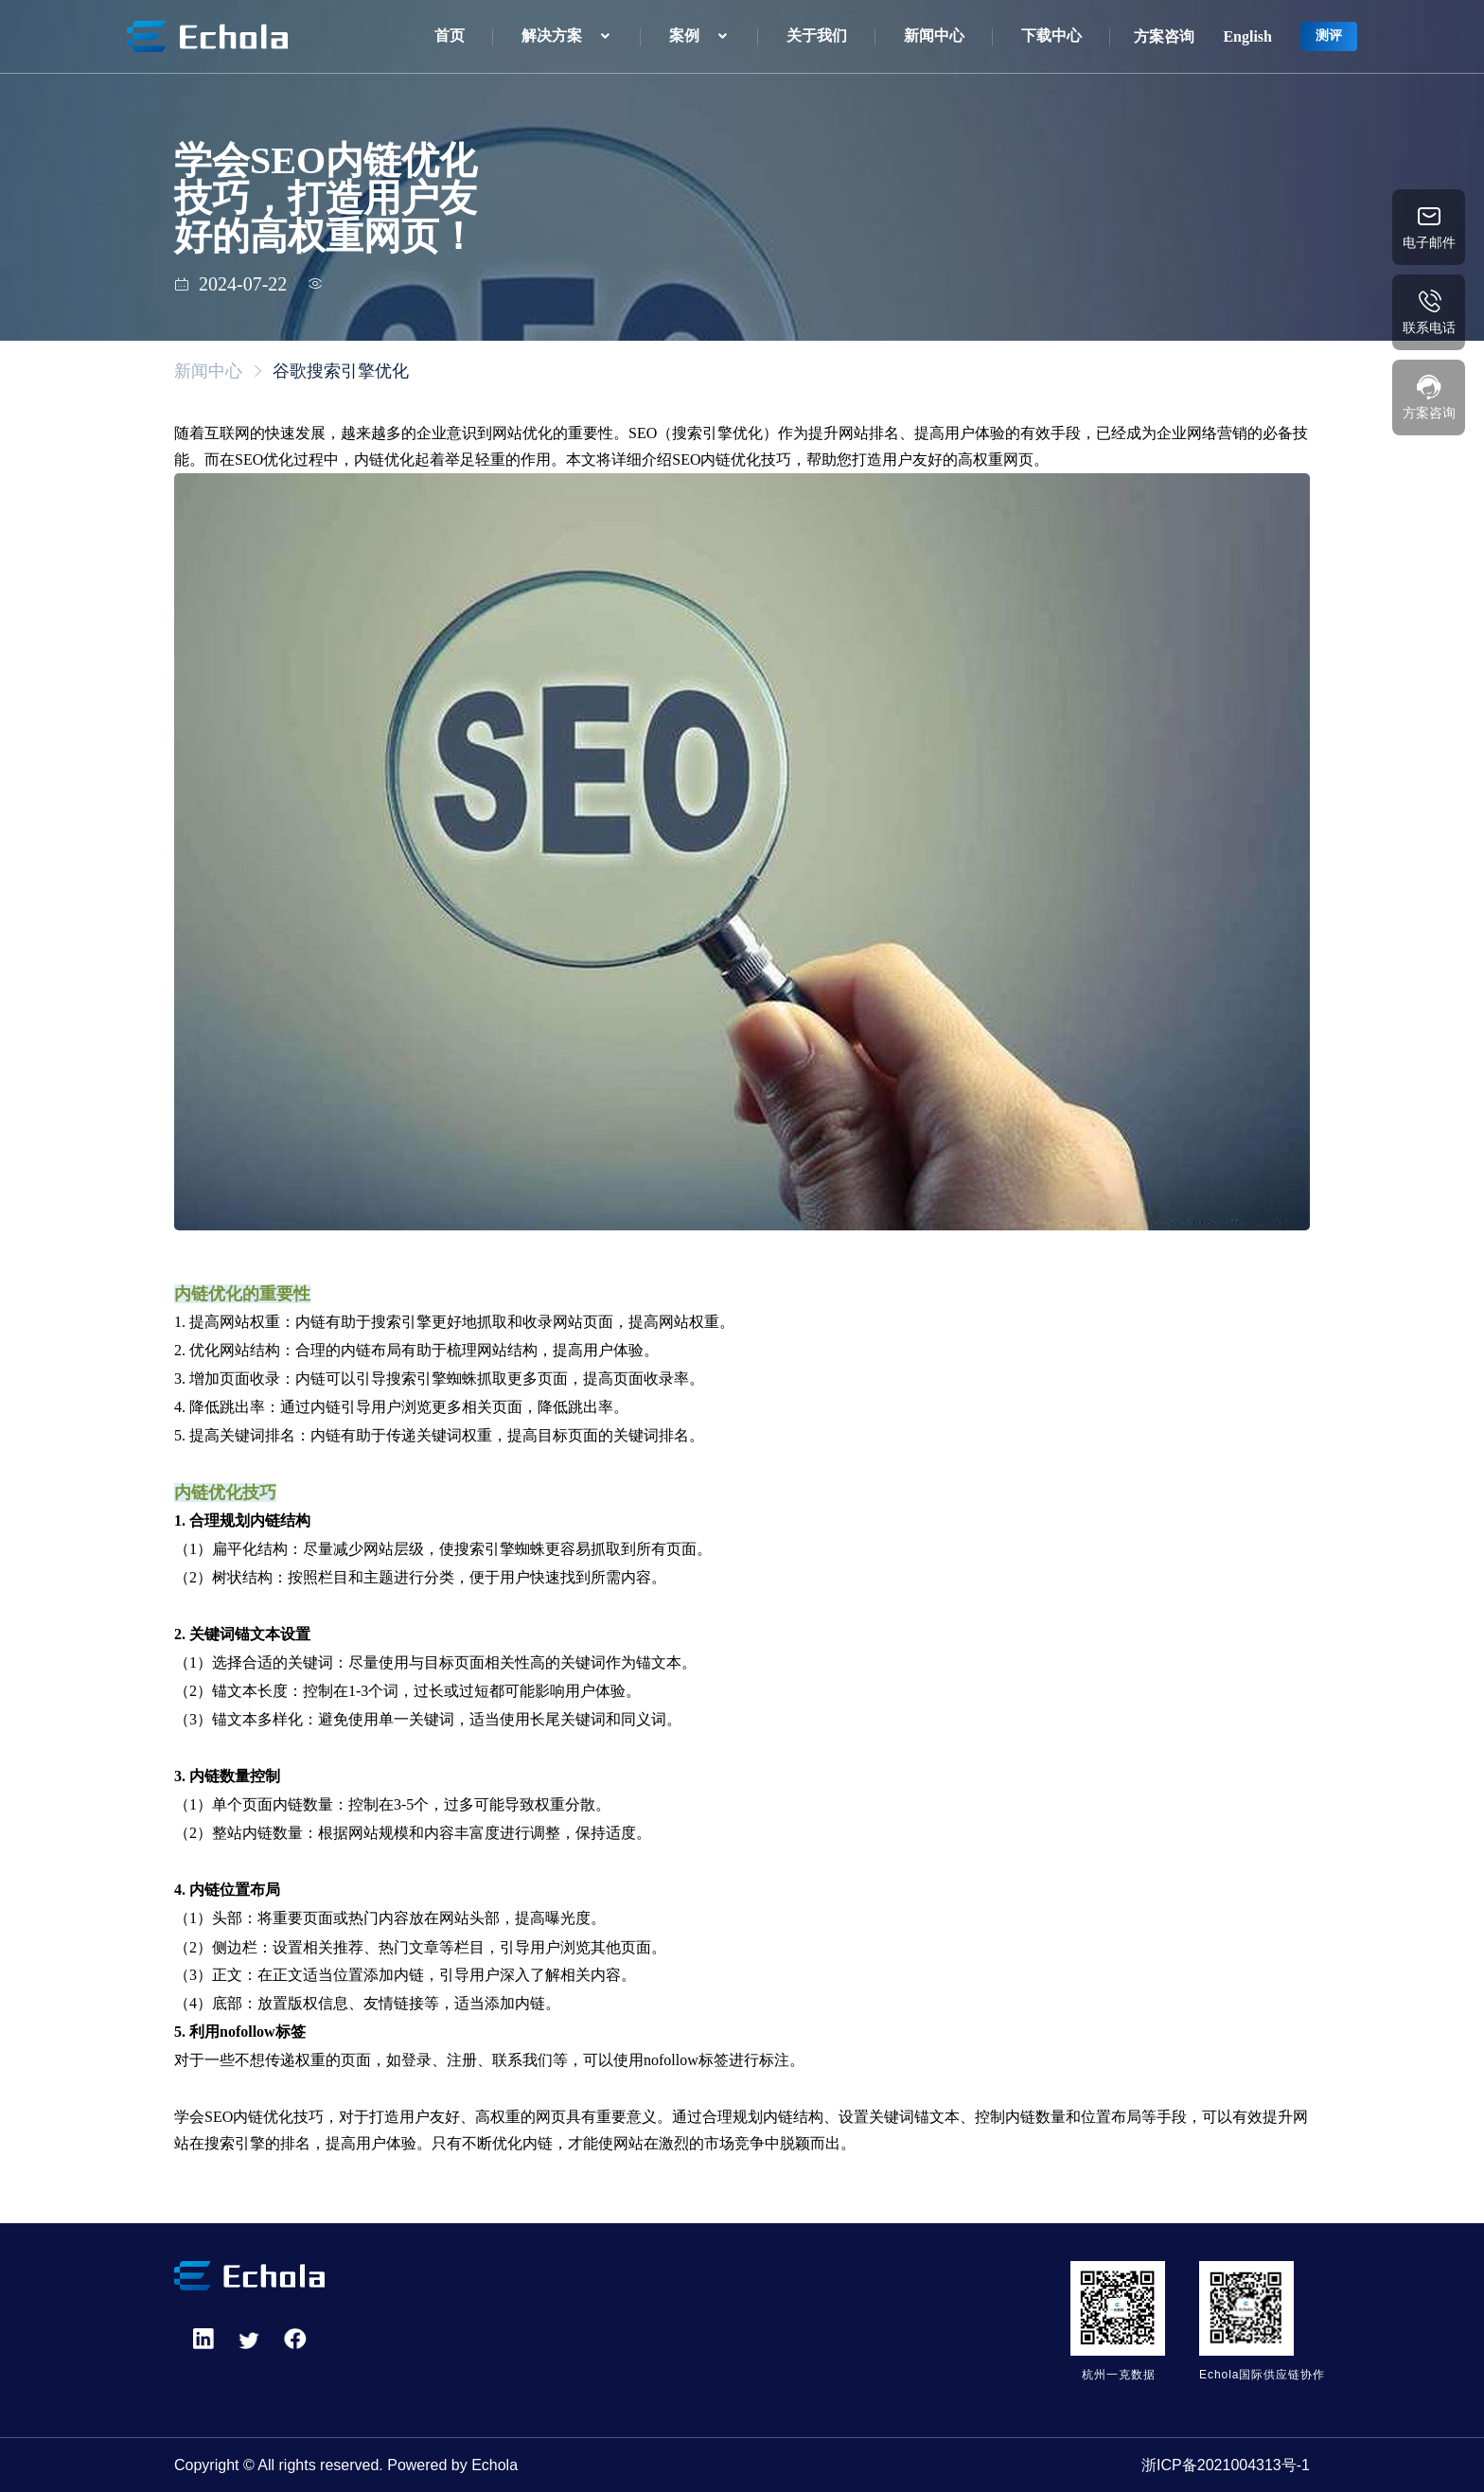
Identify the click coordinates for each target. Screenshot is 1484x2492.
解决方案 (551, 36)
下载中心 (1051, 36)
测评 (1329, 35)
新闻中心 (934, 36)
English (1247, 36)
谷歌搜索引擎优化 (341, 371)
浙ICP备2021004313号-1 (1225, 2465)
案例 (684, 36)
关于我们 (816, 36)
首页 (449, 35)
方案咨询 (1164, 36)
